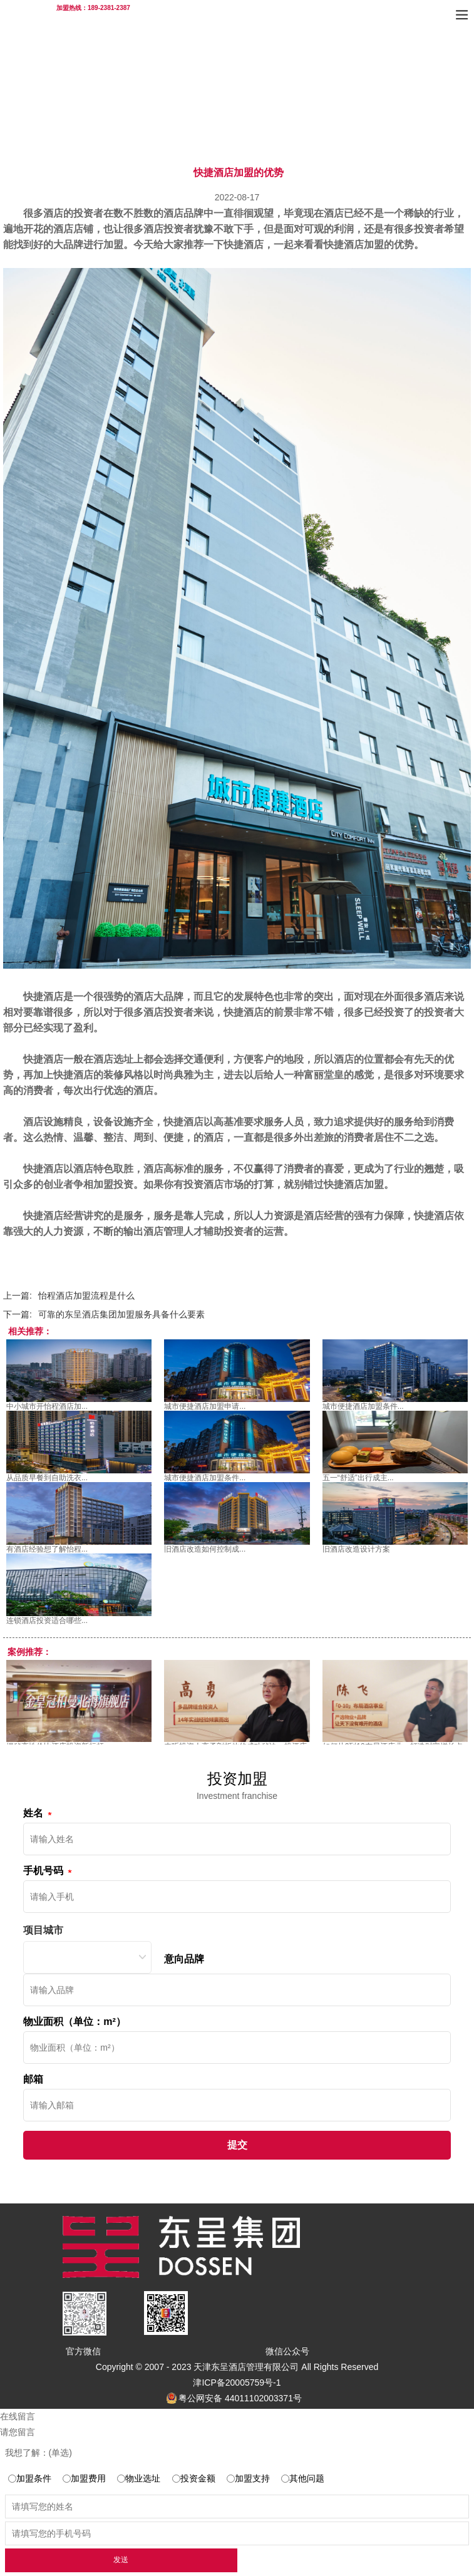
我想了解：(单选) (38, 2453)
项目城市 (43, 1930)
